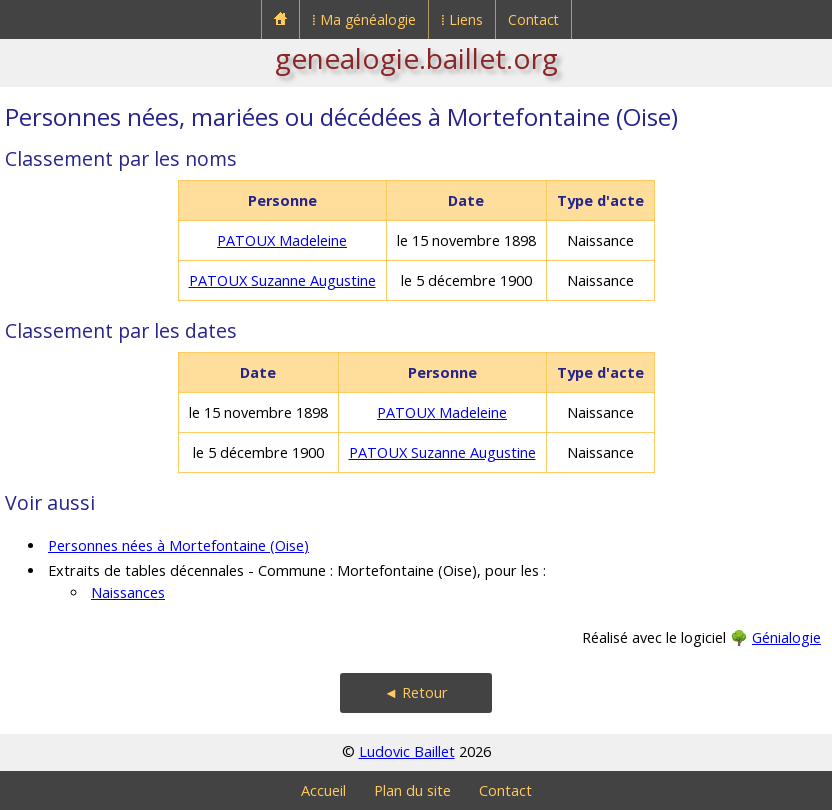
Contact (533, 19)
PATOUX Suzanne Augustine (282, 280)
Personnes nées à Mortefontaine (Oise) (178, 545)
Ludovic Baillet (407, 751)
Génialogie (786, 637)
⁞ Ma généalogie (364, 19)
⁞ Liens (462, 19)
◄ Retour (416, 692)
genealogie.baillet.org (416, 58)
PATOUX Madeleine (282, 240)
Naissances (128, 592)
